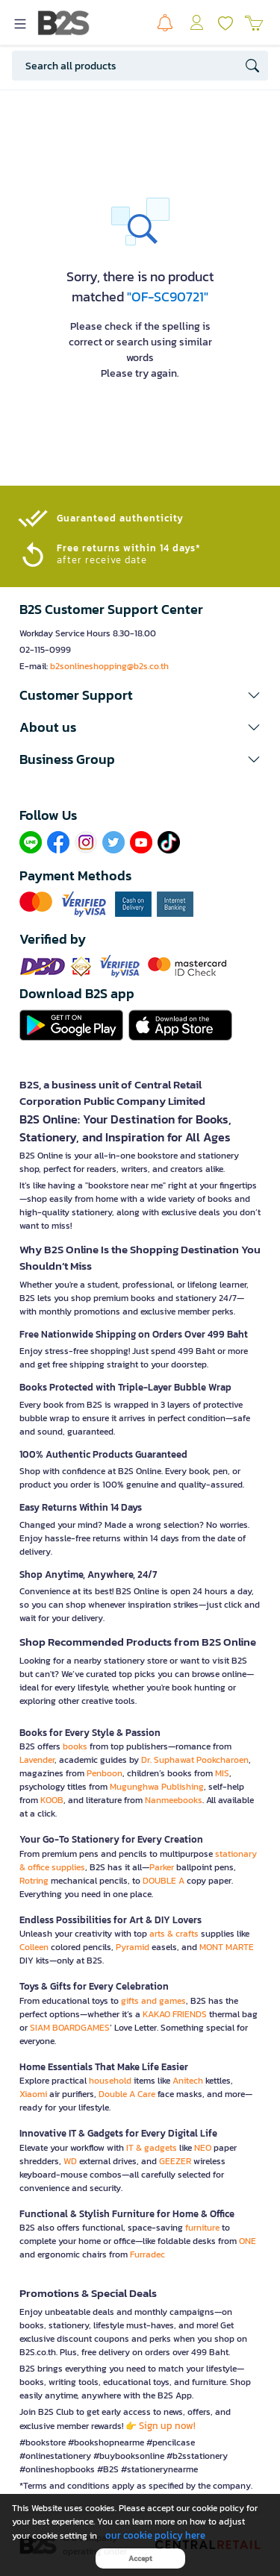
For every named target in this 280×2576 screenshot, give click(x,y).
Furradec (147, 2254)
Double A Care (127, 2094)
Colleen (34, 1947)
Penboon (104, 1773)
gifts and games (153, 2001)
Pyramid (132, 1947)
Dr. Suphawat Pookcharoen (195, 1760)
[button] (140, 695)
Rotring (34, 1880)
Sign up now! (167, 2426)
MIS (222, 1773)
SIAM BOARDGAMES (70, 2027)
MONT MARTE (226, 1947)
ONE (247, 2241)
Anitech (187, 2080)
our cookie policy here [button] (155, 2535)
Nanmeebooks (173, 1800)
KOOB (51, 1800)
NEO (202, 2147)
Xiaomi (33, 2094)
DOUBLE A (163, 1880)
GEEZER (175, 2161)
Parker (161, 1867)
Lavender (37, 1760)
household (110, 2080)
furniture (202, 2227)
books (75, 1746)
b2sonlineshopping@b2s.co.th (109, 666)
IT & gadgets (151, 2147)
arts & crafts (174, 1933)
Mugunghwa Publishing (157, 1786)
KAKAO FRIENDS (175, 2014)
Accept (140, 2558)
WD (70, 2161)
